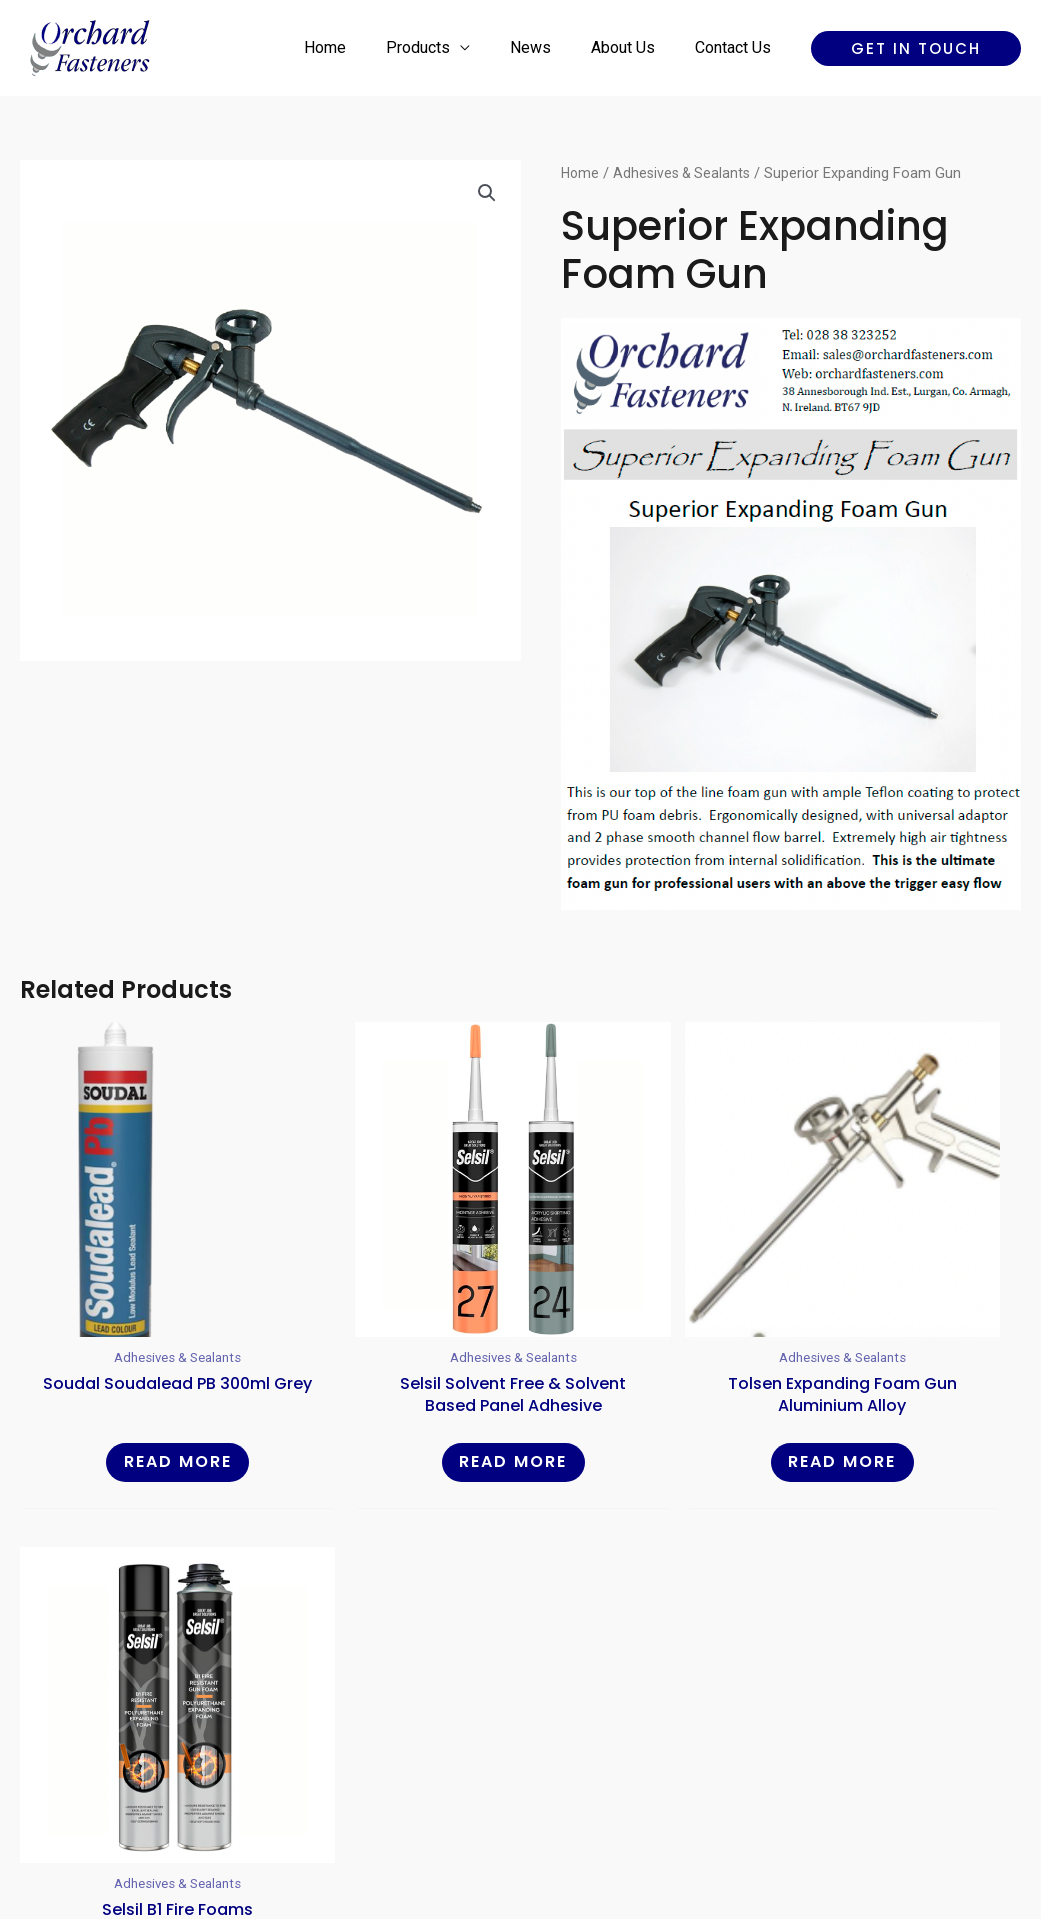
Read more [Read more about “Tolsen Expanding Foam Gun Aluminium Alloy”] (648, 1383)
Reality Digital (695, 1833)
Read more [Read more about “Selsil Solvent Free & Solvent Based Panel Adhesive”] (393, 1383)
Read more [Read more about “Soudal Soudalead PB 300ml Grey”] (138, 1383)
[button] (916, 48)
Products (446, 47)
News (550, 47)
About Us (635, 47)
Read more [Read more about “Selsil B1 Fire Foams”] (903, 1383)
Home (361, 47)
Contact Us (737, 47)
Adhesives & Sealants (686, 173)
